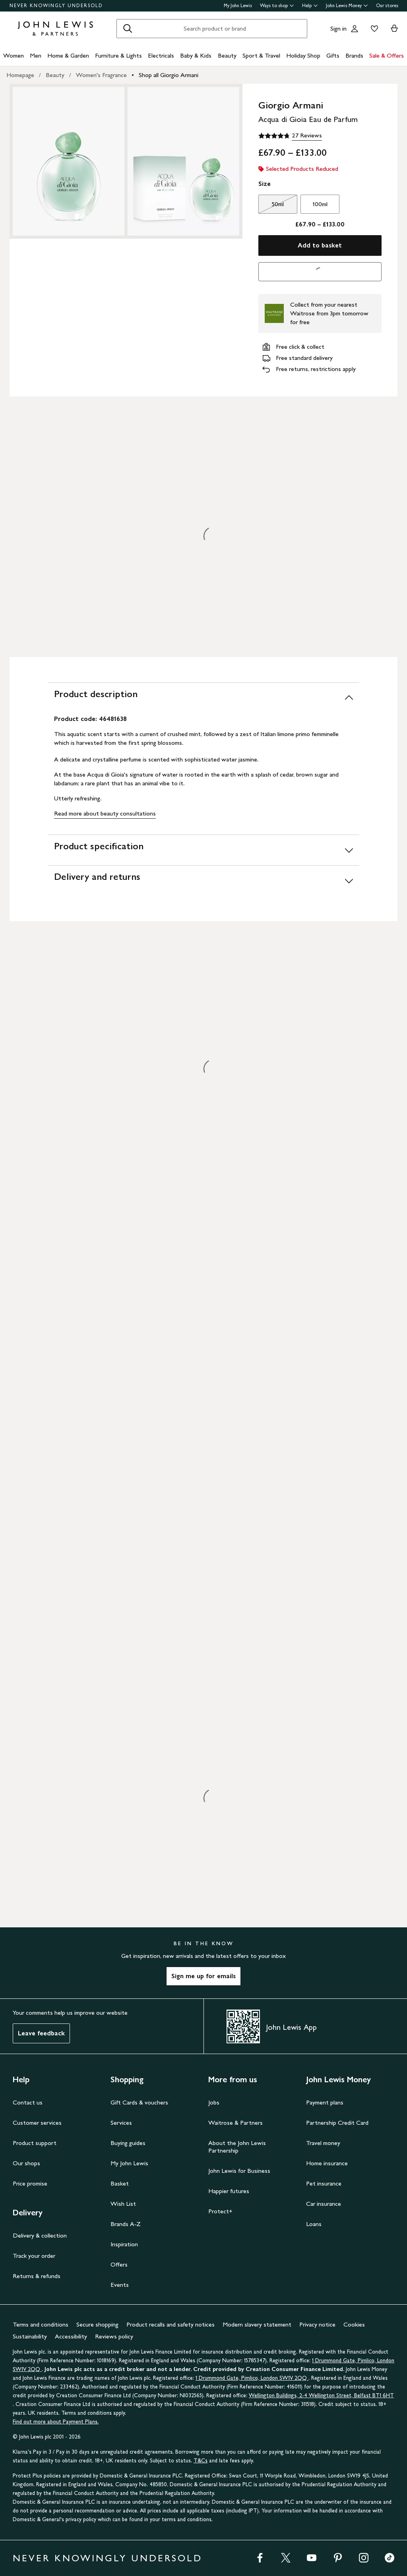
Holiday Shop (303, 55)
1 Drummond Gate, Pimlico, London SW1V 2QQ (252, 2378)
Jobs (213, 2102)
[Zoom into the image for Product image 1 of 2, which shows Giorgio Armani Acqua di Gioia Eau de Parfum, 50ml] (68, 161)
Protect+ (220, 2211)
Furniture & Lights (118, 55)
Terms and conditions (40, 2324)
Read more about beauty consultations (105, 813)
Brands (354, 55)
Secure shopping (97, 2324)
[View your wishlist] (372, 28)
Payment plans (324, 2102)
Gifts (332, 55)
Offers (119, 2264)
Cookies (354, 2324)
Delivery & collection (40, 2235)
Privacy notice (317, 2324)
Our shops (26, 2163)
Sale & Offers (386, 55)
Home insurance (327, 2163)
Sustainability (30, 2336)
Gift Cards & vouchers (139, 2102)
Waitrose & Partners (235, 2122)
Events (119, 2284)
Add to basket (320, 245)
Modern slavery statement (257, 2324)
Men (35, 55)
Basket (119, 2183)
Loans (314, 2224)
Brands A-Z (125, 2224)
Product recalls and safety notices (170, 2324)
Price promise (30, 2183)
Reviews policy (114, 2336)
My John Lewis (238, 5)
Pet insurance (323, 2183)
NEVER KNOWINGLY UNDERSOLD (56, 5)
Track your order (34, 2255)
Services (121, 2122)
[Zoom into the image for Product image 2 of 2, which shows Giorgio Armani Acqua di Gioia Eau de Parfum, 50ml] (183, 161)
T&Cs (200, 2460)
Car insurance (323, 2203)
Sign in (338, 28)
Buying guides (127, 2143)
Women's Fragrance (101, 75)
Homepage (20, 75)
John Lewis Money (347, 5)
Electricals (161, 55)
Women (13, 55)
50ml (271, 206)
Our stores (387, 5)
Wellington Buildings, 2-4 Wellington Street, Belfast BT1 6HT (321, 2395)
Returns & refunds (36, 2276)
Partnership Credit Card (337, 2122)
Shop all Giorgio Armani (168, 75)
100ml (320, 204)
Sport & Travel (261, 55)
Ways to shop (277, 5)
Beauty (227, 55)
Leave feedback (41, 2033)
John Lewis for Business (239, 2170)
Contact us (28, 2102)
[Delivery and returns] (203, 880)
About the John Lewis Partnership (237, 2146)
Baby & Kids (195, 55)
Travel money (323, 2143)
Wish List (123, 2203)
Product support (34, 2143)
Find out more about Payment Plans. (56, 2421)
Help (310, 5)
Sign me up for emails (203, 1976)
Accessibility (71, 2336)
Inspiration (124, 2244)
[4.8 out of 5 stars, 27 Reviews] (290, 136)
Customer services (37, 2122)
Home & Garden (68, 55)
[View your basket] (394, 28)
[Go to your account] (354, 28)
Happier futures (228, 2191)
